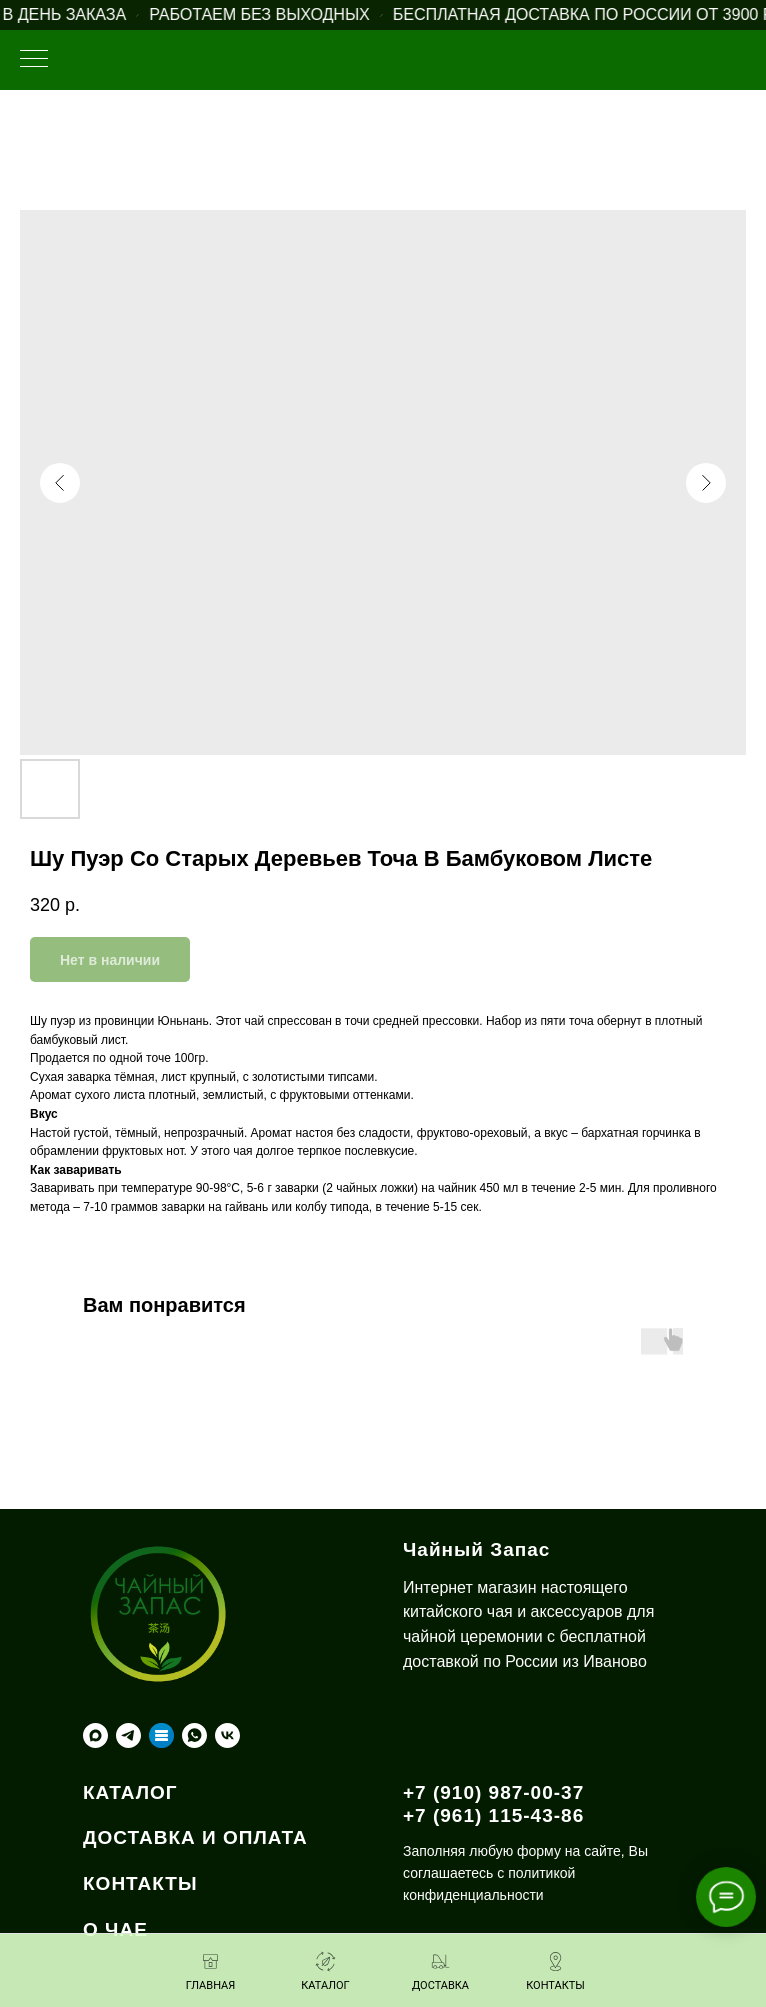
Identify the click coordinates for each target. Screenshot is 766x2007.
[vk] (227, 1735)
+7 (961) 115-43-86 (493, 1815)
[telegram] (128, 1735)
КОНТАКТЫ (140, 1883)
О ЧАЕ (115, 1929)
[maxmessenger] (95, 1735)
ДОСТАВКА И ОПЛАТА (195, 1837)
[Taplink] (161, 1735)
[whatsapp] (194, 1735)
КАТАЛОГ (130, 1792)
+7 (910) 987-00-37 (493, 1792)
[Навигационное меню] (34, 60)
